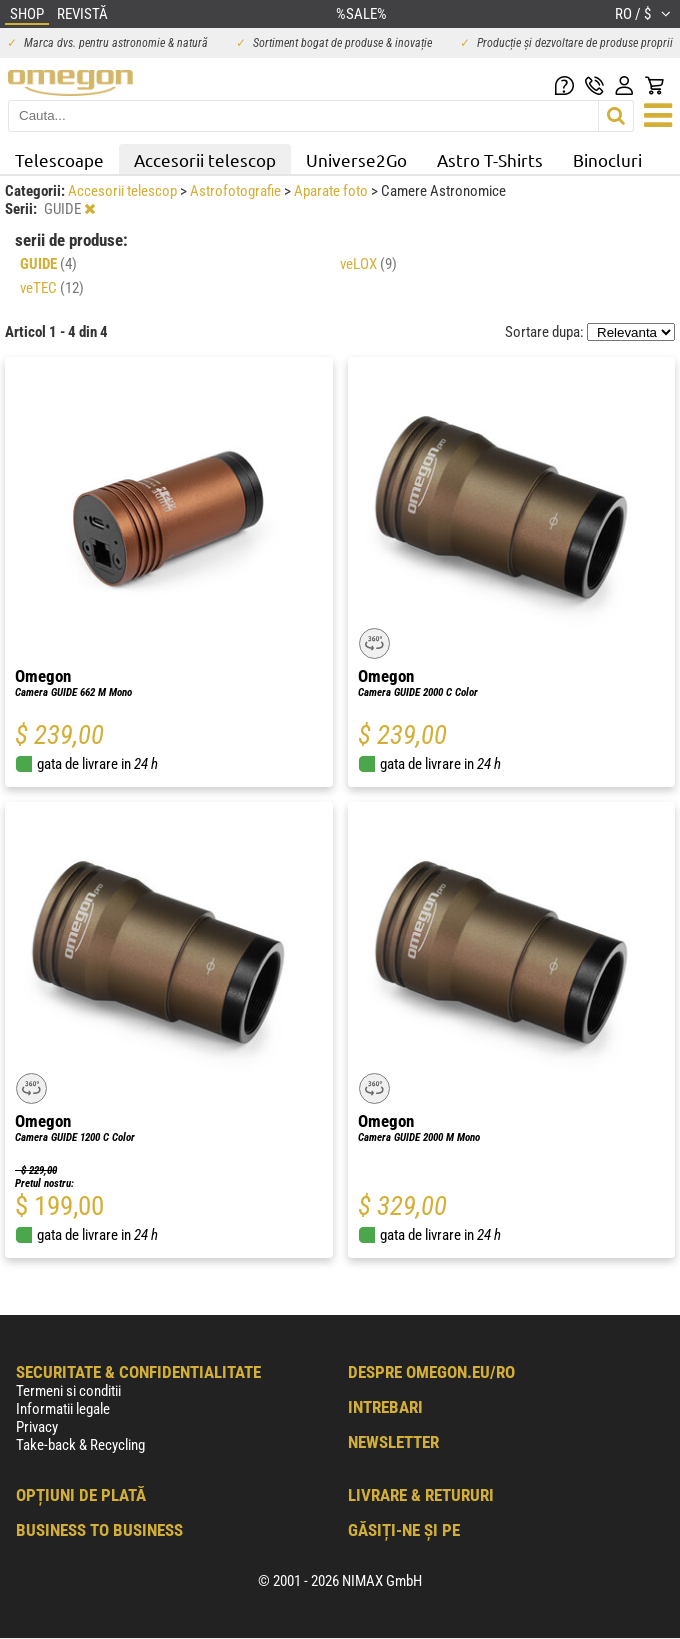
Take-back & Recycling (80, 1445)
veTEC (52, 288)
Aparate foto (332, 191)
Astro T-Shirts (490, 159)
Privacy (37, 1427)
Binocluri (607, 159)
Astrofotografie (237, 191)
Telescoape (59, 159)
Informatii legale (63, 1409)
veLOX (368, 264)
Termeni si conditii (68, 1391)
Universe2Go (356, 159)
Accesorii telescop (205, 159)
